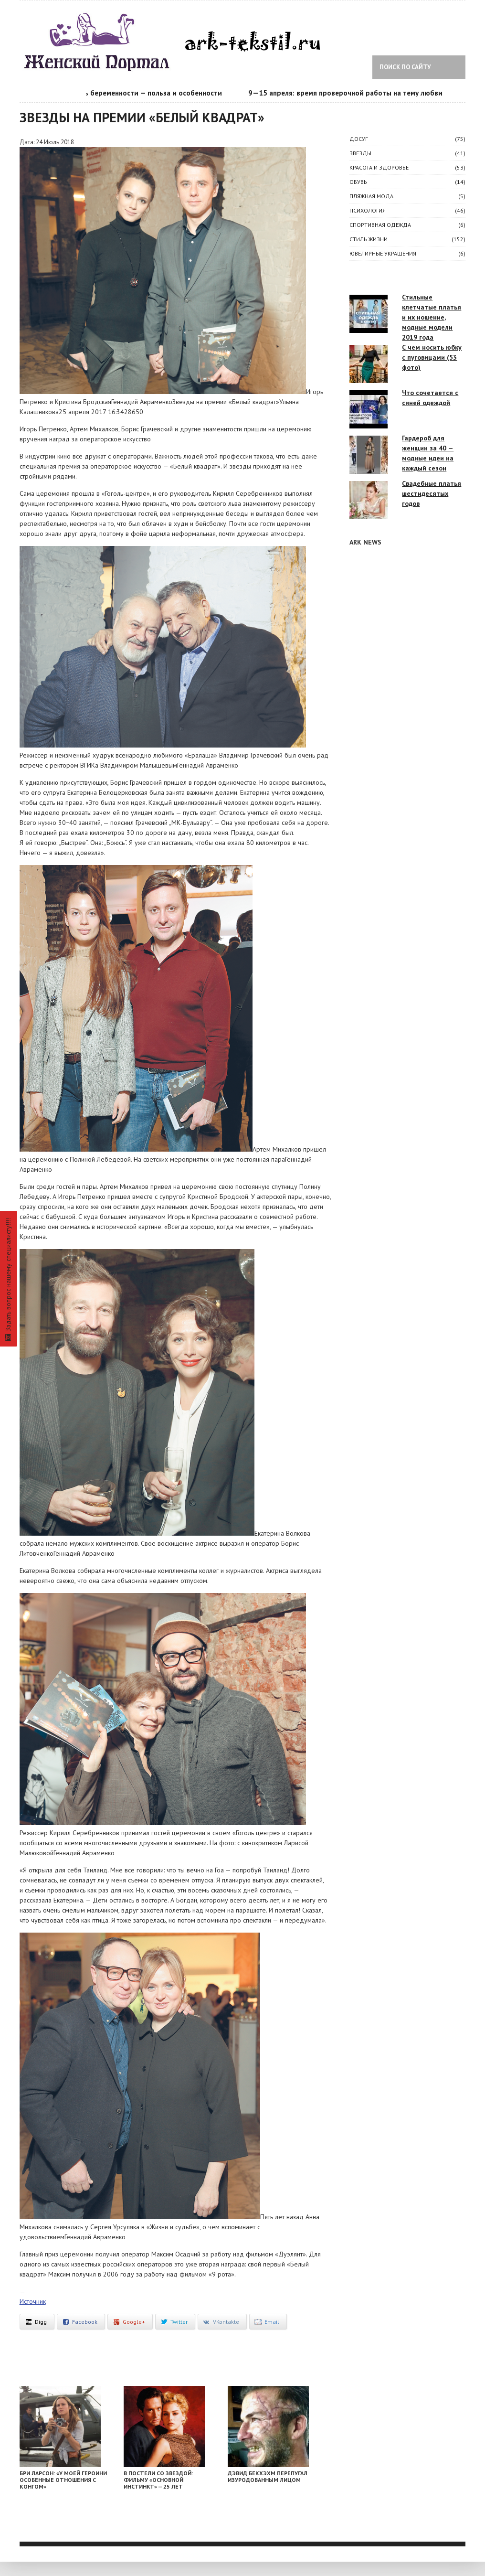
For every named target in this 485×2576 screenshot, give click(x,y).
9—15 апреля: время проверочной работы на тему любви (350, 92)
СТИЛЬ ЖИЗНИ (368, 239)
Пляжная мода (371, 196)
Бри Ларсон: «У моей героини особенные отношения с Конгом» (63, 2479)
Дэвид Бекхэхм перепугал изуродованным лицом (267, 2476)
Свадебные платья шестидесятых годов (431, 493)
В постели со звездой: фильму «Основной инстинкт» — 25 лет (158, 2479)
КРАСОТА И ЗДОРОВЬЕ (379, 167)
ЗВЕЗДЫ (360, 153)
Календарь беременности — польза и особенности (142, 92)
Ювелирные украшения (382, 253)
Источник (33, 2301)
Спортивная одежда (380, 224)
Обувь (358, 181)
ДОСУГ (358, 138)
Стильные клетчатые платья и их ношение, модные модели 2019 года (431, 317)
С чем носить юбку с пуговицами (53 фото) (432, 357)
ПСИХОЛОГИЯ (367, 210)
